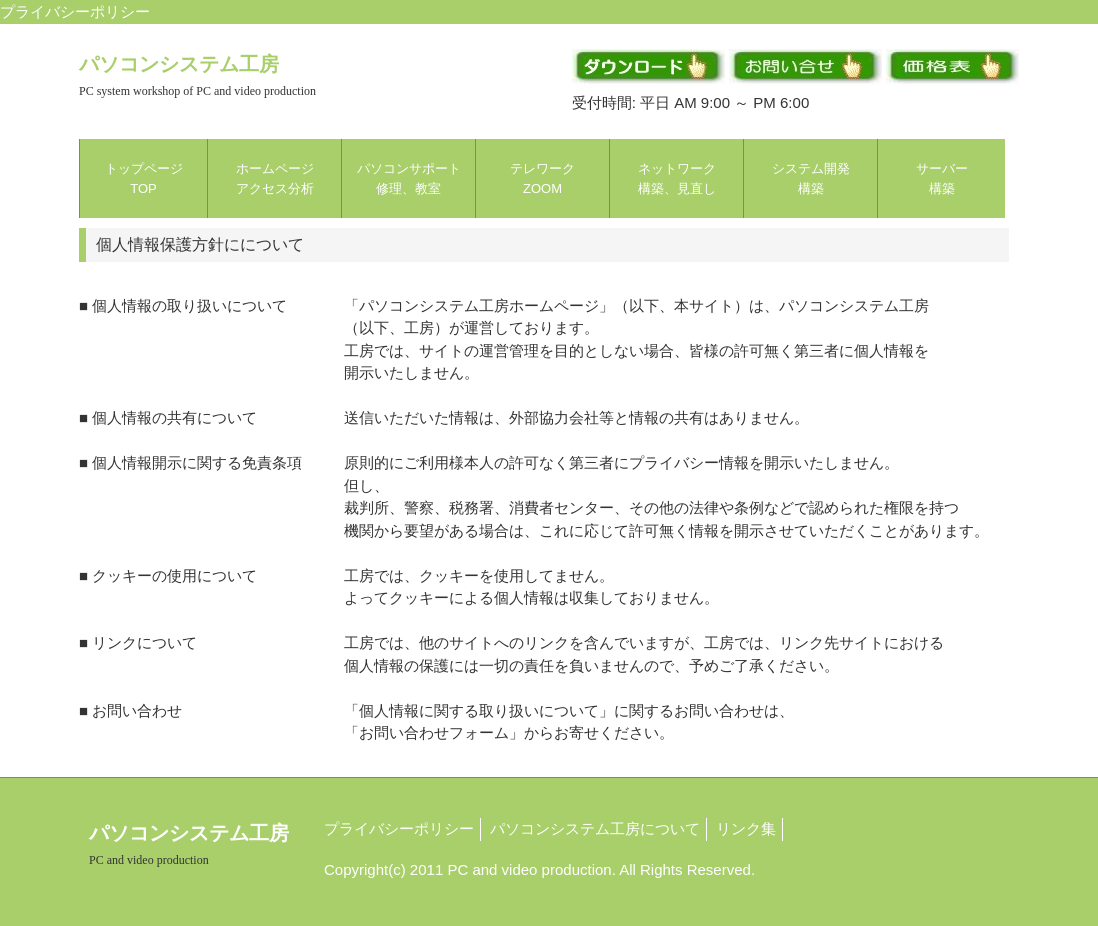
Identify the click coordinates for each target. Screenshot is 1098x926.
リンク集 (746, 828)
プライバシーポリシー (399, 828)
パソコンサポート (409, 178)
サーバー (942, 178)
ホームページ (275, 178)
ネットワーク (677, 178)
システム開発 (811, 178)
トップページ (144, 178)
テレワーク (542, 178)
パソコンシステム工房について (595, 828)
